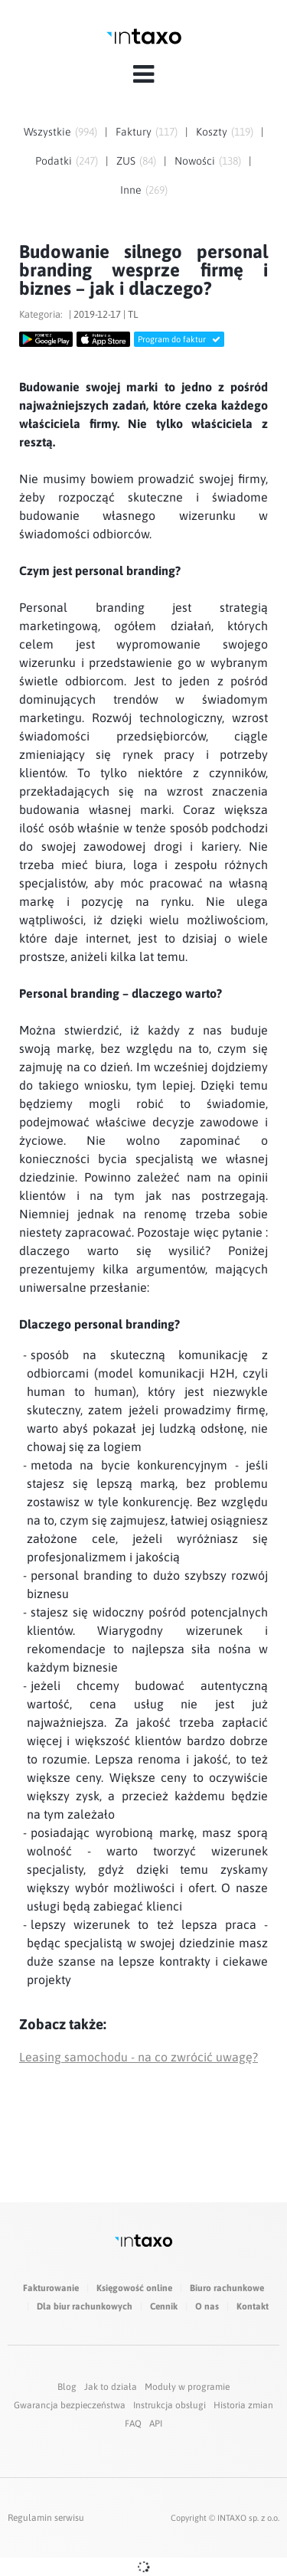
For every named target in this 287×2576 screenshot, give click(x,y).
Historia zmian (243, 2405)
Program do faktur (179, 339)
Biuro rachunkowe (227, 2288)
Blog (67, 2386)
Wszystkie (47, 132)
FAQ (133, 2423)
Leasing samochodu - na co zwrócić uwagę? (138, 2057)
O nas (207, 2306)
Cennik (164, 2306)
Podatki (53, 161)
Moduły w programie (187, 2386)
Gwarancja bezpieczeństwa (70, 2405)
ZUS (125, 161)
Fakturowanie (51, 2288)
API (155, 2423)
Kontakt (252, 2306)
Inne (131, 190)
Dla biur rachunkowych (84, 2306)
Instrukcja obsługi (169, 2405)
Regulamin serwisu (46, 2517)
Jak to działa (110, 2386)
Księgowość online (134, 2288)
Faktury (134, 132)
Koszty (211, 132)
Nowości (194, 161)
